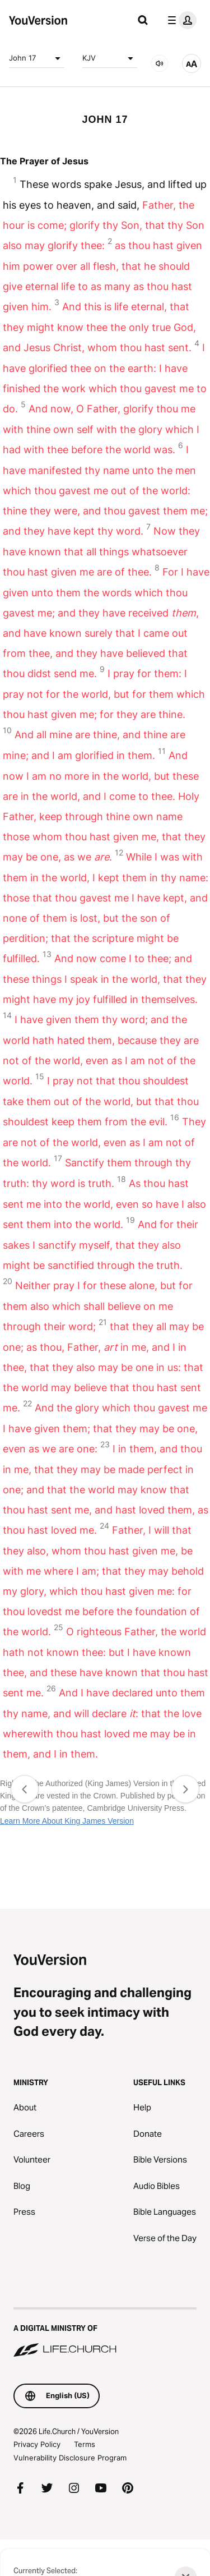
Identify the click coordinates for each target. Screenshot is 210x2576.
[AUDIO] (160, 63)
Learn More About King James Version (67, 1820)
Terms (84, 2444)
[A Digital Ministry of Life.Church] (105, 2333)
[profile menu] (179, 20)
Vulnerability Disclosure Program (70, 2457)
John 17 (36, 58)
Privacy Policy (36, 2444)
